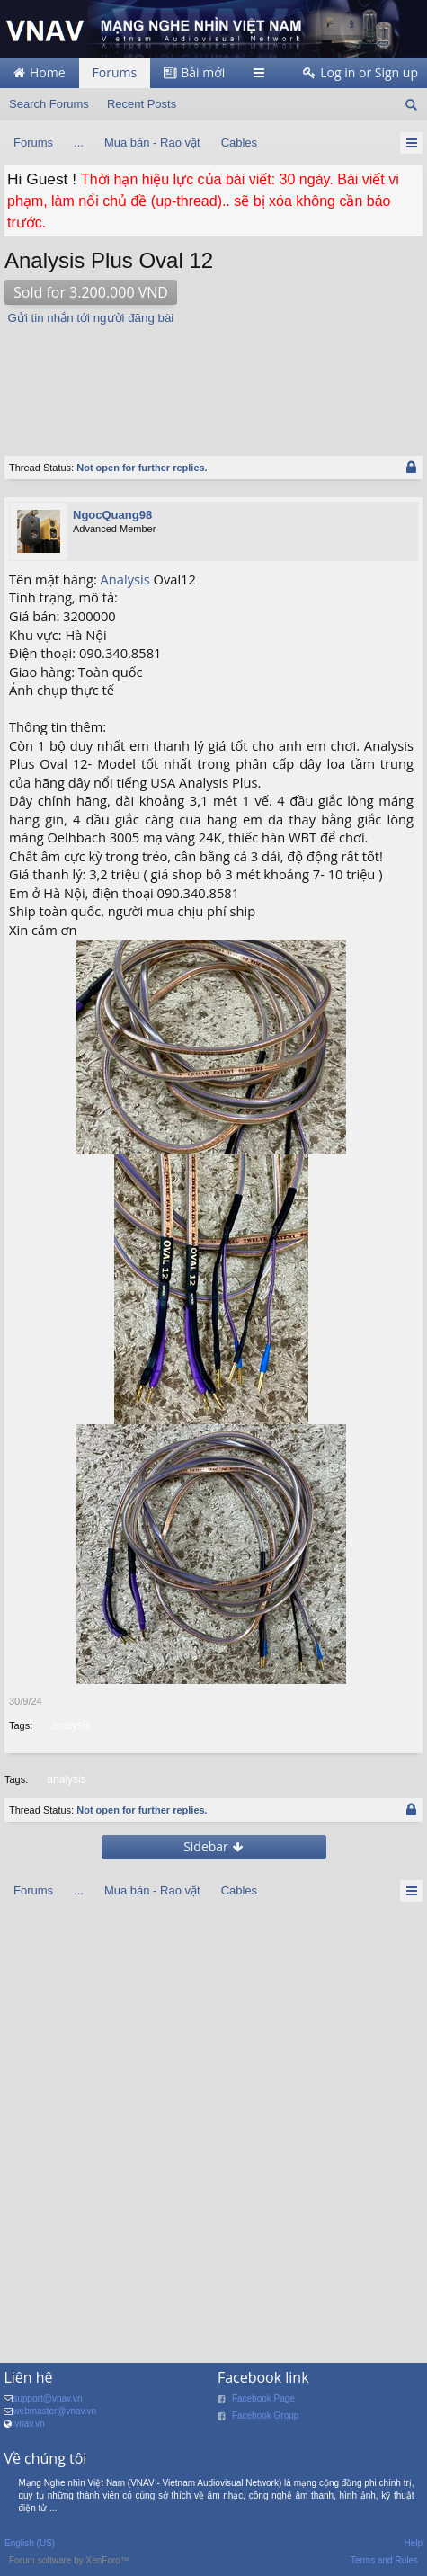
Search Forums (49, 104)
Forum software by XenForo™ (69, 2560)
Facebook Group (265, 2415)
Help (413, 2543)
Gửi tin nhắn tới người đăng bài (91, 318)
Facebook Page (263, 2398)
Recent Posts (141, 104)
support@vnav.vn (47, 2398)
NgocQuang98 (112, 514)
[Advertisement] (184, 381)
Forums (115, 72)
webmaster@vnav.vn (54, 2411)
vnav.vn (29, 2424)
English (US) (29, 2543)
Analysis (125, 579)
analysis (69, 1725)
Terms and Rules (384, 2560)
